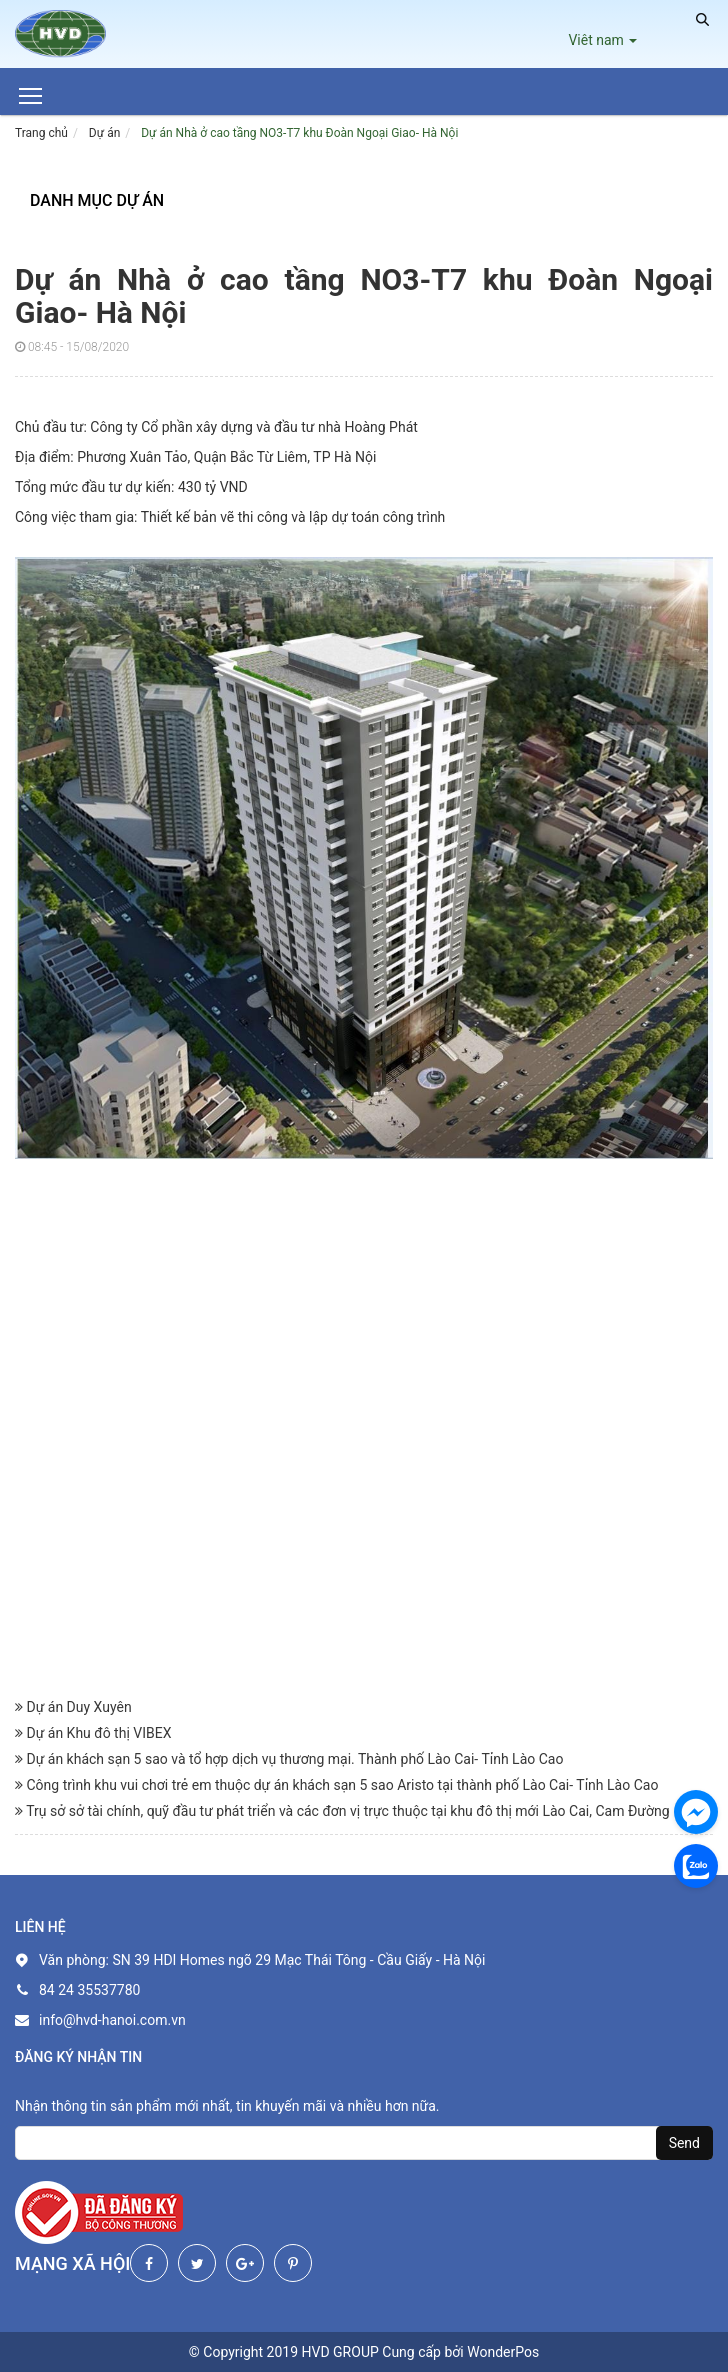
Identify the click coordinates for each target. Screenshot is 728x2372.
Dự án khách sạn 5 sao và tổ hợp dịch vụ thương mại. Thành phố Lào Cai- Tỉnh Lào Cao (289, 1759)
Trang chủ (41, 133)
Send (684, 2143)
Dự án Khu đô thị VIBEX (93, 1733)
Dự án (104, 133)
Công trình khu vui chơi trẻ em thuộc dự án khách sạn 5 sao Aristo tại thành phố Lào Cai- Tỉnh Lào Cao (336, 1785)
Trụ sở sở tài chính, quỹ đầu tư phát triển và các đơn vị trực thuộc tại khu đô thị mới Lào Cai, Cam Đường (342, 1811)
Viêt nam (602, 40)
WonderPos (503, 2352)
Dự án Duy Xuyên (73, 1707)
